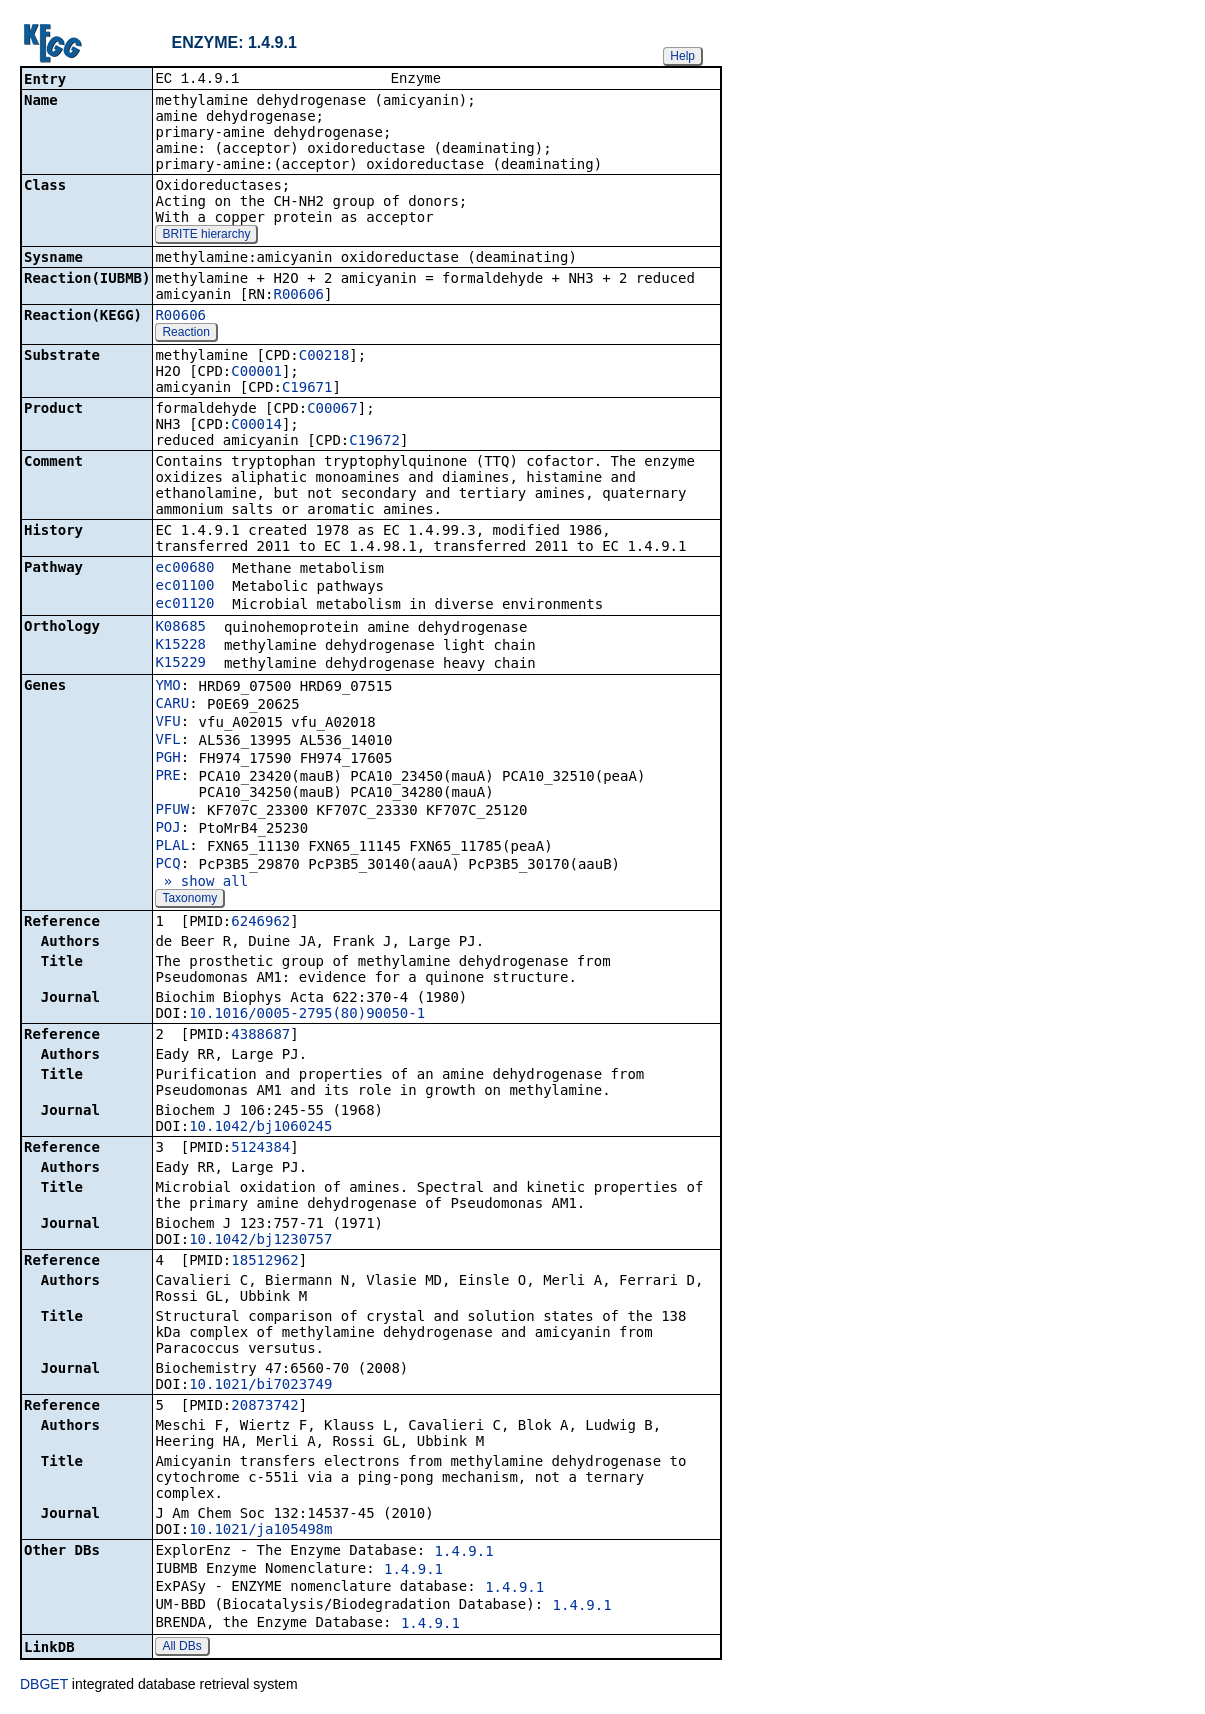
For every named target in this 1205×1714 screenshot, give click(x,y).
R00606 (298, 296)
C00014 (256, 426)
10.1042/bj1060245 (260, 1128)
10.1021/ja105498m (260, 1531)
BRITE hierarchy (206, 236)
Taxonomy (189, 900)
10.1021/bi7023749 (260, 1386)
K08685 (180, 628)
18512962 (264, 1262)
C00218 (324, 357)
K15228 (180, 646)
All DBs (181, 1648)
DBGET (44, 1686)
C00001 (256, 373)
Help (682, 56)
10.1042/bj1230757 (260, 1241)
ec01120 (184, 605)
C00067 (332, 410)
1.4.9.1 (464, 1553)
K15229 (180, 664)
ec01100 (184, 587)
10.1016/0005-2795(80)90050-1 (307, 1015)
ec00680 (184, 569)
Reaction (185, 334)
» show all (201, 883)
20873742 (264, 1407)
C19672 (374, 442)
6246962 (260, 923)
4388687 (260, 1036)
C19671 (307, 389)
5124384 (260, 1149)
